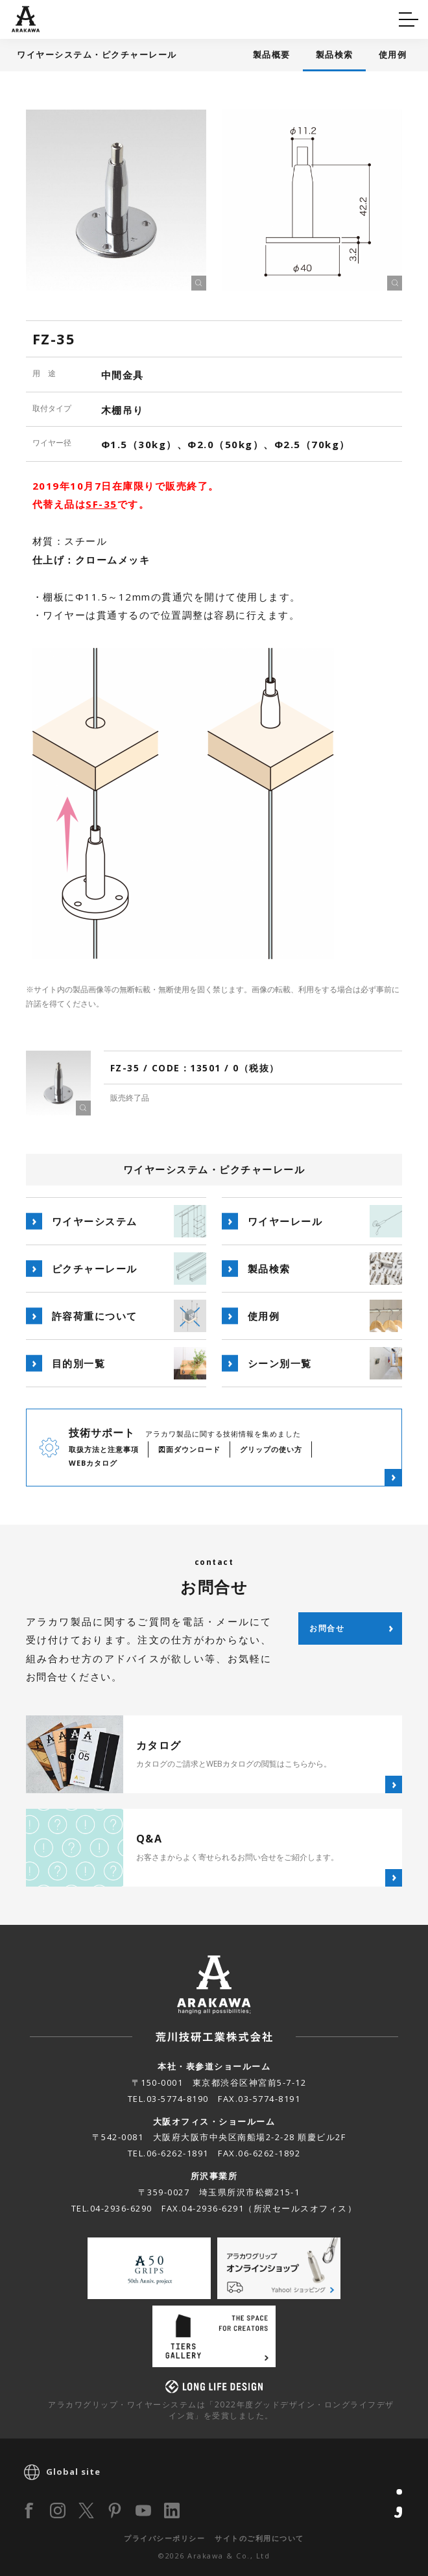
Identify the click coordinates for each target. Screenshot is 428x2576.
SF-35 (101, 503)
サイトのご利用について (259, 2538)
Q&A (34, 17)
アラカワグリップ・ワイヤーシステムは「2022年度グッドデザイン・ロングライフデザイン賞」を (221, 2410)
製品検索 (334, 54)
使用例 (393, 54)
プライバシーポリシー (164, 2538)
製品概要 (272, 54)
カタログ (254, 17)
